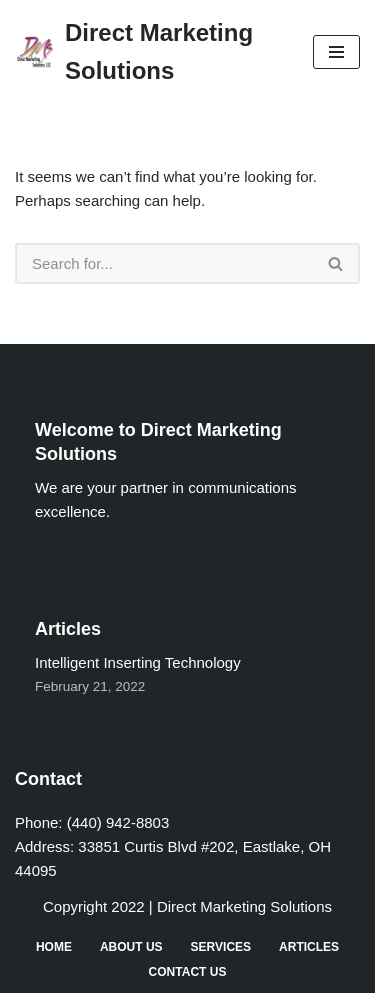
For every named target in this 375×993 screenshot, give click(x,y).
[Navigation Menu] (336, 52)
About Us (131, 947)
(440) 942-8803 (118, 822)
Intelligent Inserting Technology (138, 662)
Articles (309, 947)
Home (54, 947)
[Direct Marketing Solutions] (149, 52)
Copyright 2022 (94, 906)
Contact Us (188, 972)
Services (221, 947)
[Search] (164, 263)
